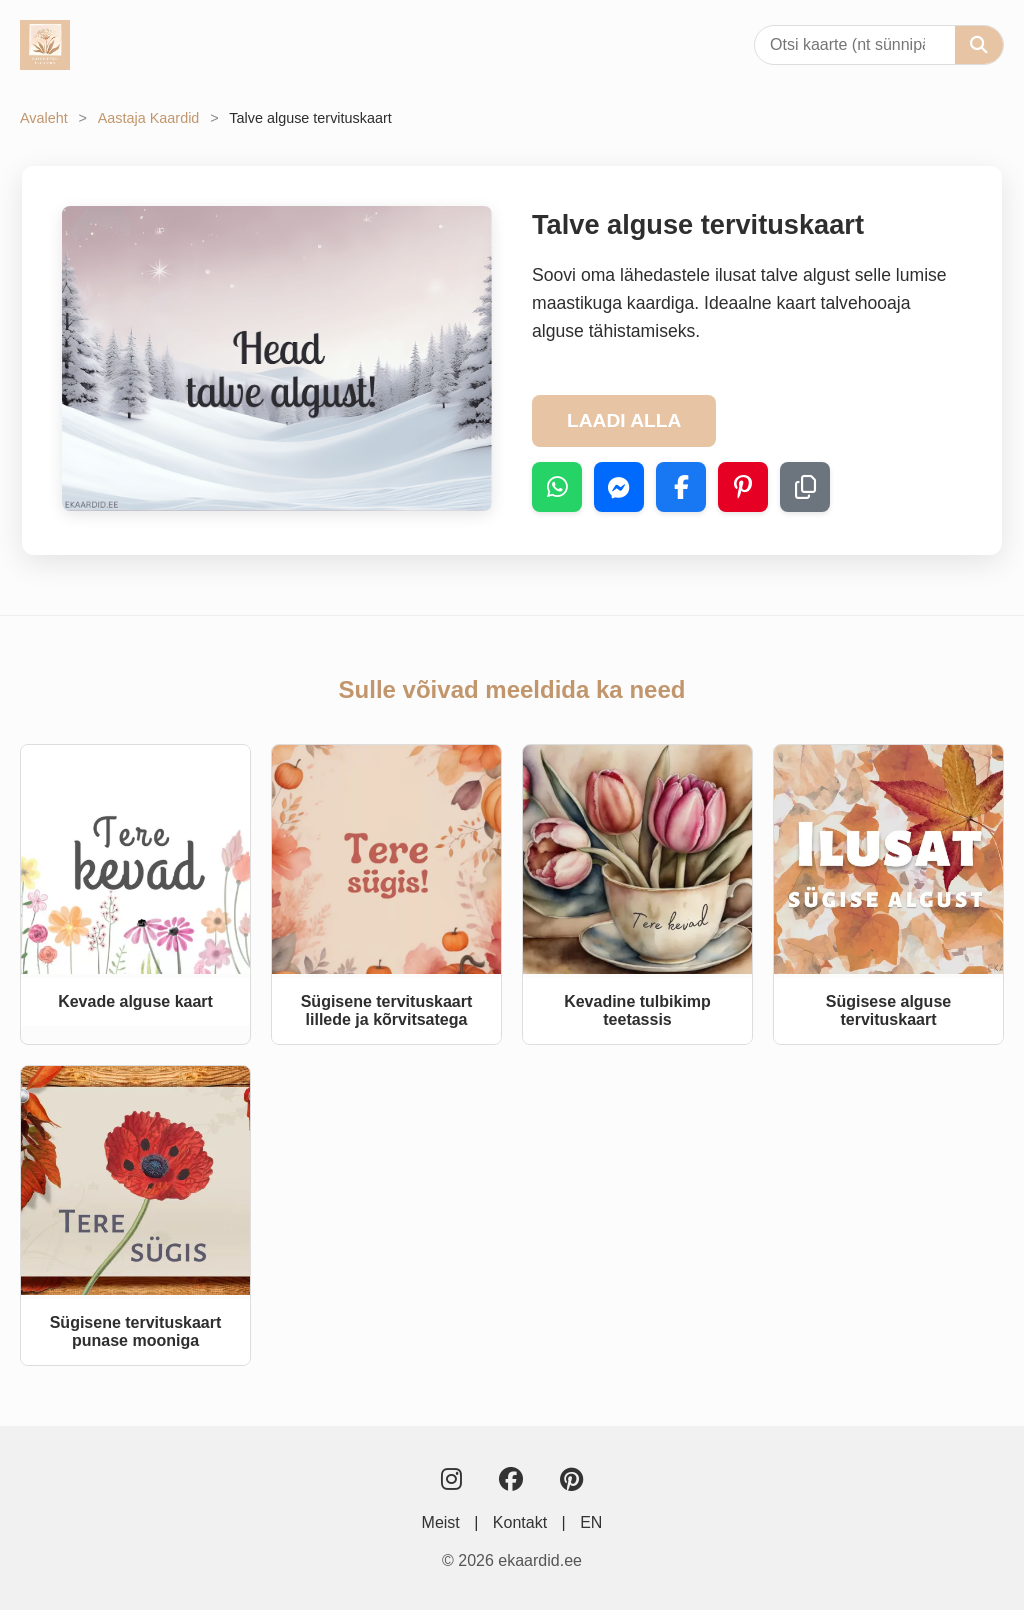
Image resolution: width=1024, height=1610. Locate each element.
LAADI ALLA (624, 420)
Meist (441, 1522)
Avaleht (44, 118)
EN (591, 1522)
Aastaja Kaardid (149, 118)
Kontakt (520, 1522)
